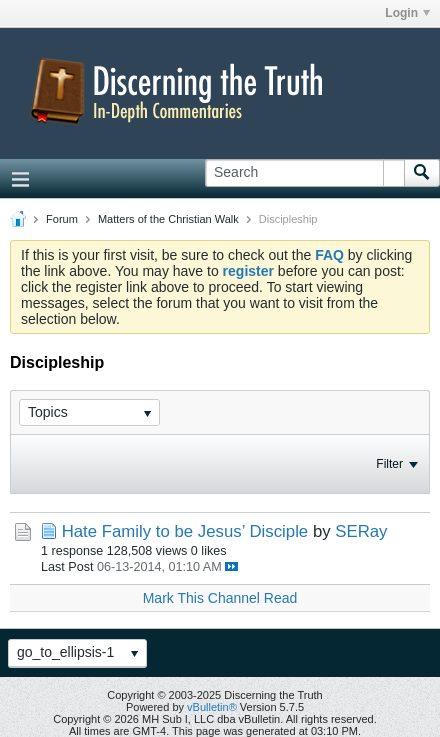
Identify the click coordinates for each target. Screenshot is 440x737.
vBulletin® (212, 707)
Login (407, 13)
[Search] (304, 173)
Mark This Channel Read (220, 598)
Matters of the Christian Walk (168, 219)
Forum (62, 219)
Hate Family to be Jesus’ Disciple (185, 531)
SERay (361, 531)
